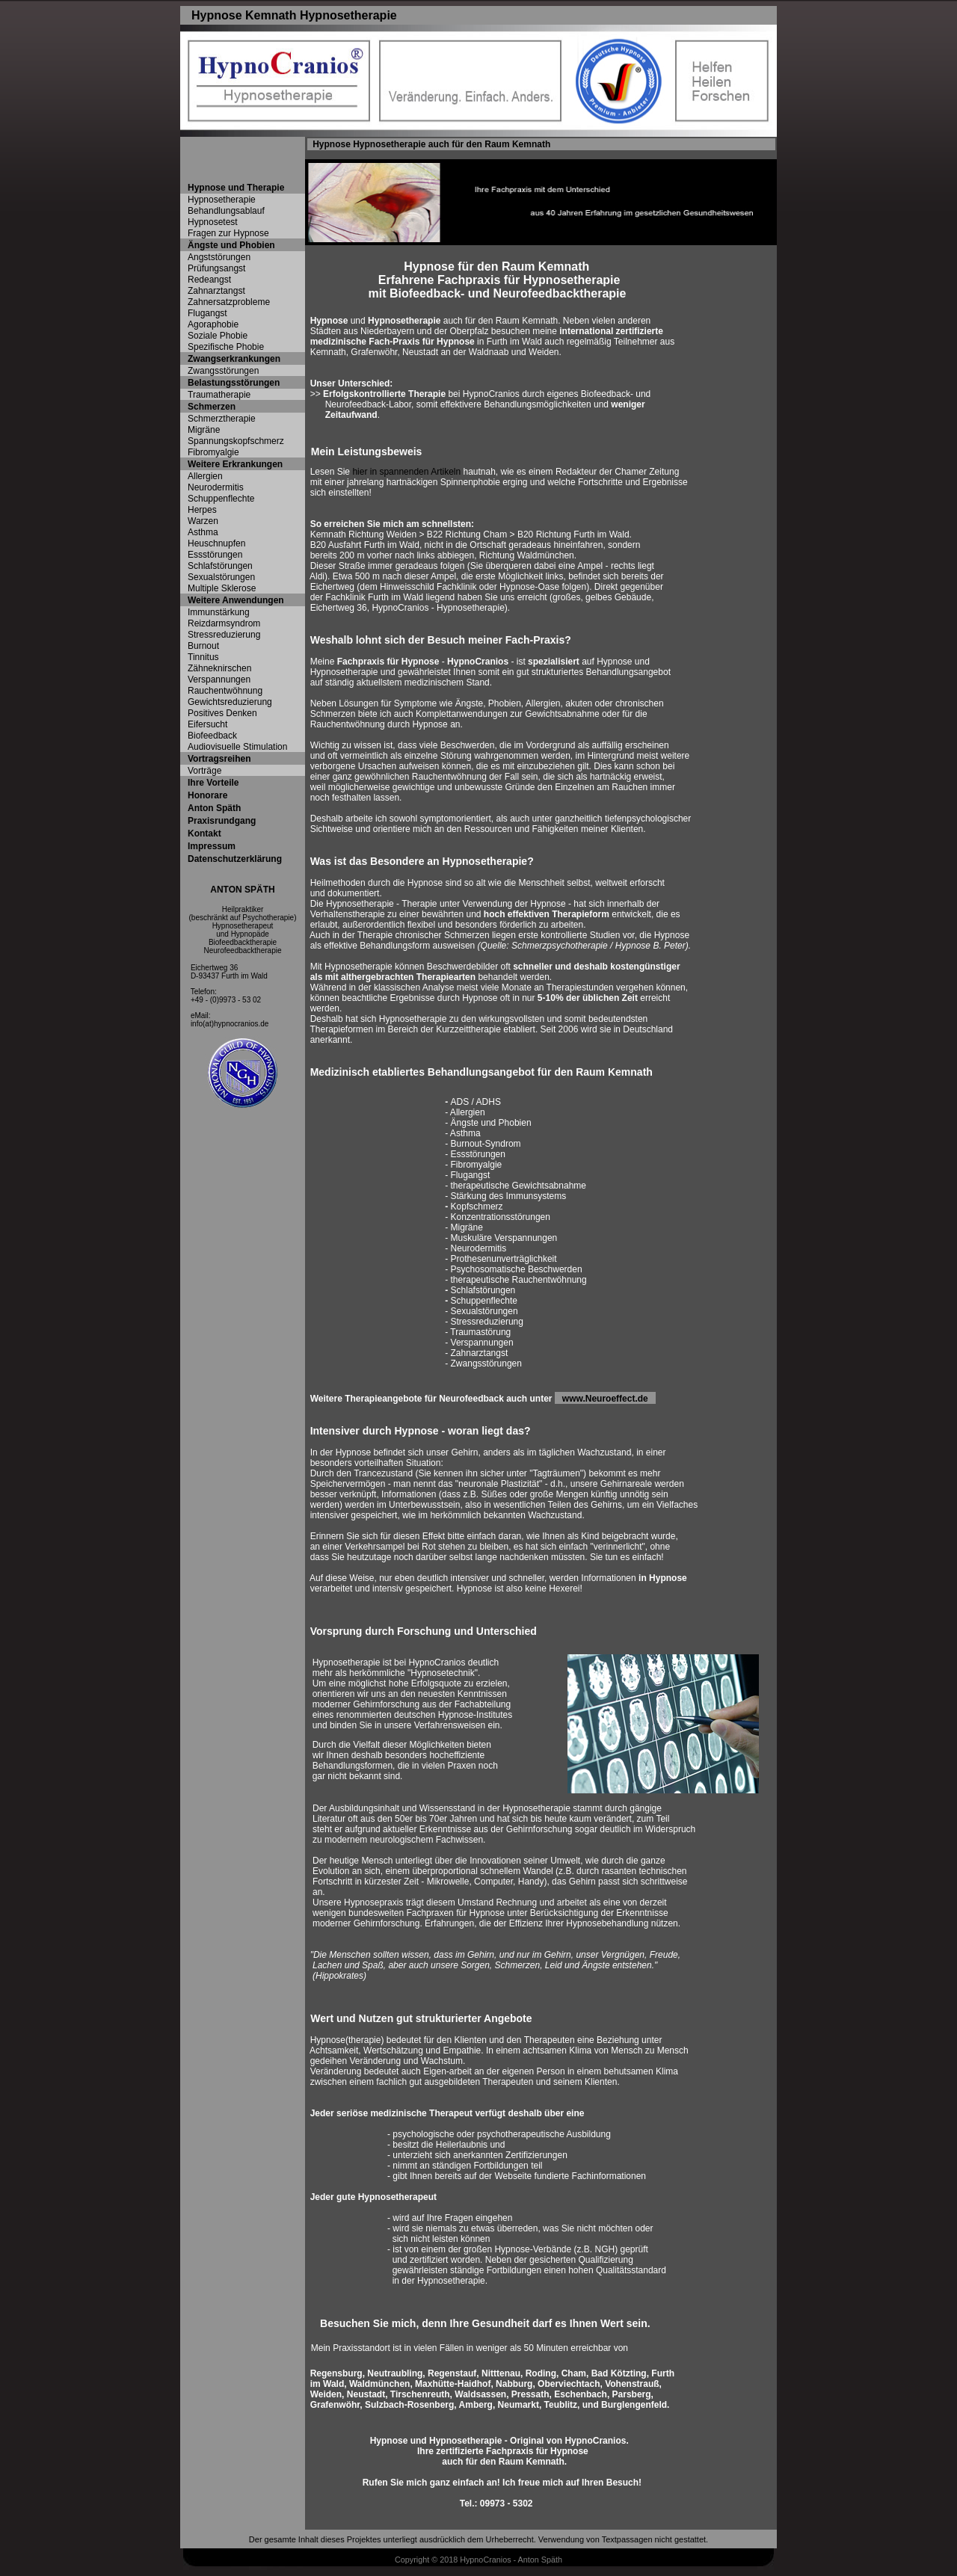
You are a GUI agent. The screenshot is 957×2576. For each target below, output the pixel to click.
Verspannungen (219, 679)
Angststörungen (219, 257)
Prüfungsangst (216, 268)
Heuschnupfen (216, 543)
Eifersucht (207, 724)
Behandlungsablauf (226, 211)
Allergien (205, 476)
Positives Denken (222, 713)
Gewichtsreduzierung (230, 702)
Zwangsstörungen (223, 371)
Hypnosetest (213, 222)
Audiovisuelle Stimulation (237, 747)
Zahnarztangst (216, 291)
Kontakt (204, 833)
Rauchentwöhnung (225, 690)
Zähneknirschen (219, 668)
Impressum (212, 846)
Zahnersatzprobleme (229, 302)
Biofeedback (212, 735)
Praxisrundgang (222, 821)
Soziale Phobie (217, 335)
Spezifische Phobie (226, 347)
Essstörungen (215, 554)
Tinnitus (203, 657)
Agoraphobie (213, 324)
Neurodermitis (216, 487)
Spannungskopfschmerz (236, 441)
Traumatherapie (219, 394)
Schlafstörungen (220, 566)
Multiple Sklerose (222, 588)
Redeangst (209, 279)
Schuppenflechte (221, 498)
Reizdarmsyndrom (224, 623)
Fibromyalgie (213, 452)
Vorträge (204, 770)
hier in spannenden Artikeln (406, 471)
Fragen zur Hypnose (228, 233)
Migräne (204, 430)
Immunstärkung (219, 612)
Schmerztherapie (222, 418)
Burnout (203, 646)
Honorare (207, 795)
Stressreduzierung (224, 634)
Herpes (202, 510)
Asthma (203, 532)
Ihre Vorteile (213, 782)
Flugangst (207, 313)
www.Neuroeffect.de (609, 1398)
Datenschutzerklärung (235, 859)
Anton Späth (214, 808)
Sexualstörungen (221, 577)
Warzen (203, 521)
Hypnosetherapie (222, 199)
